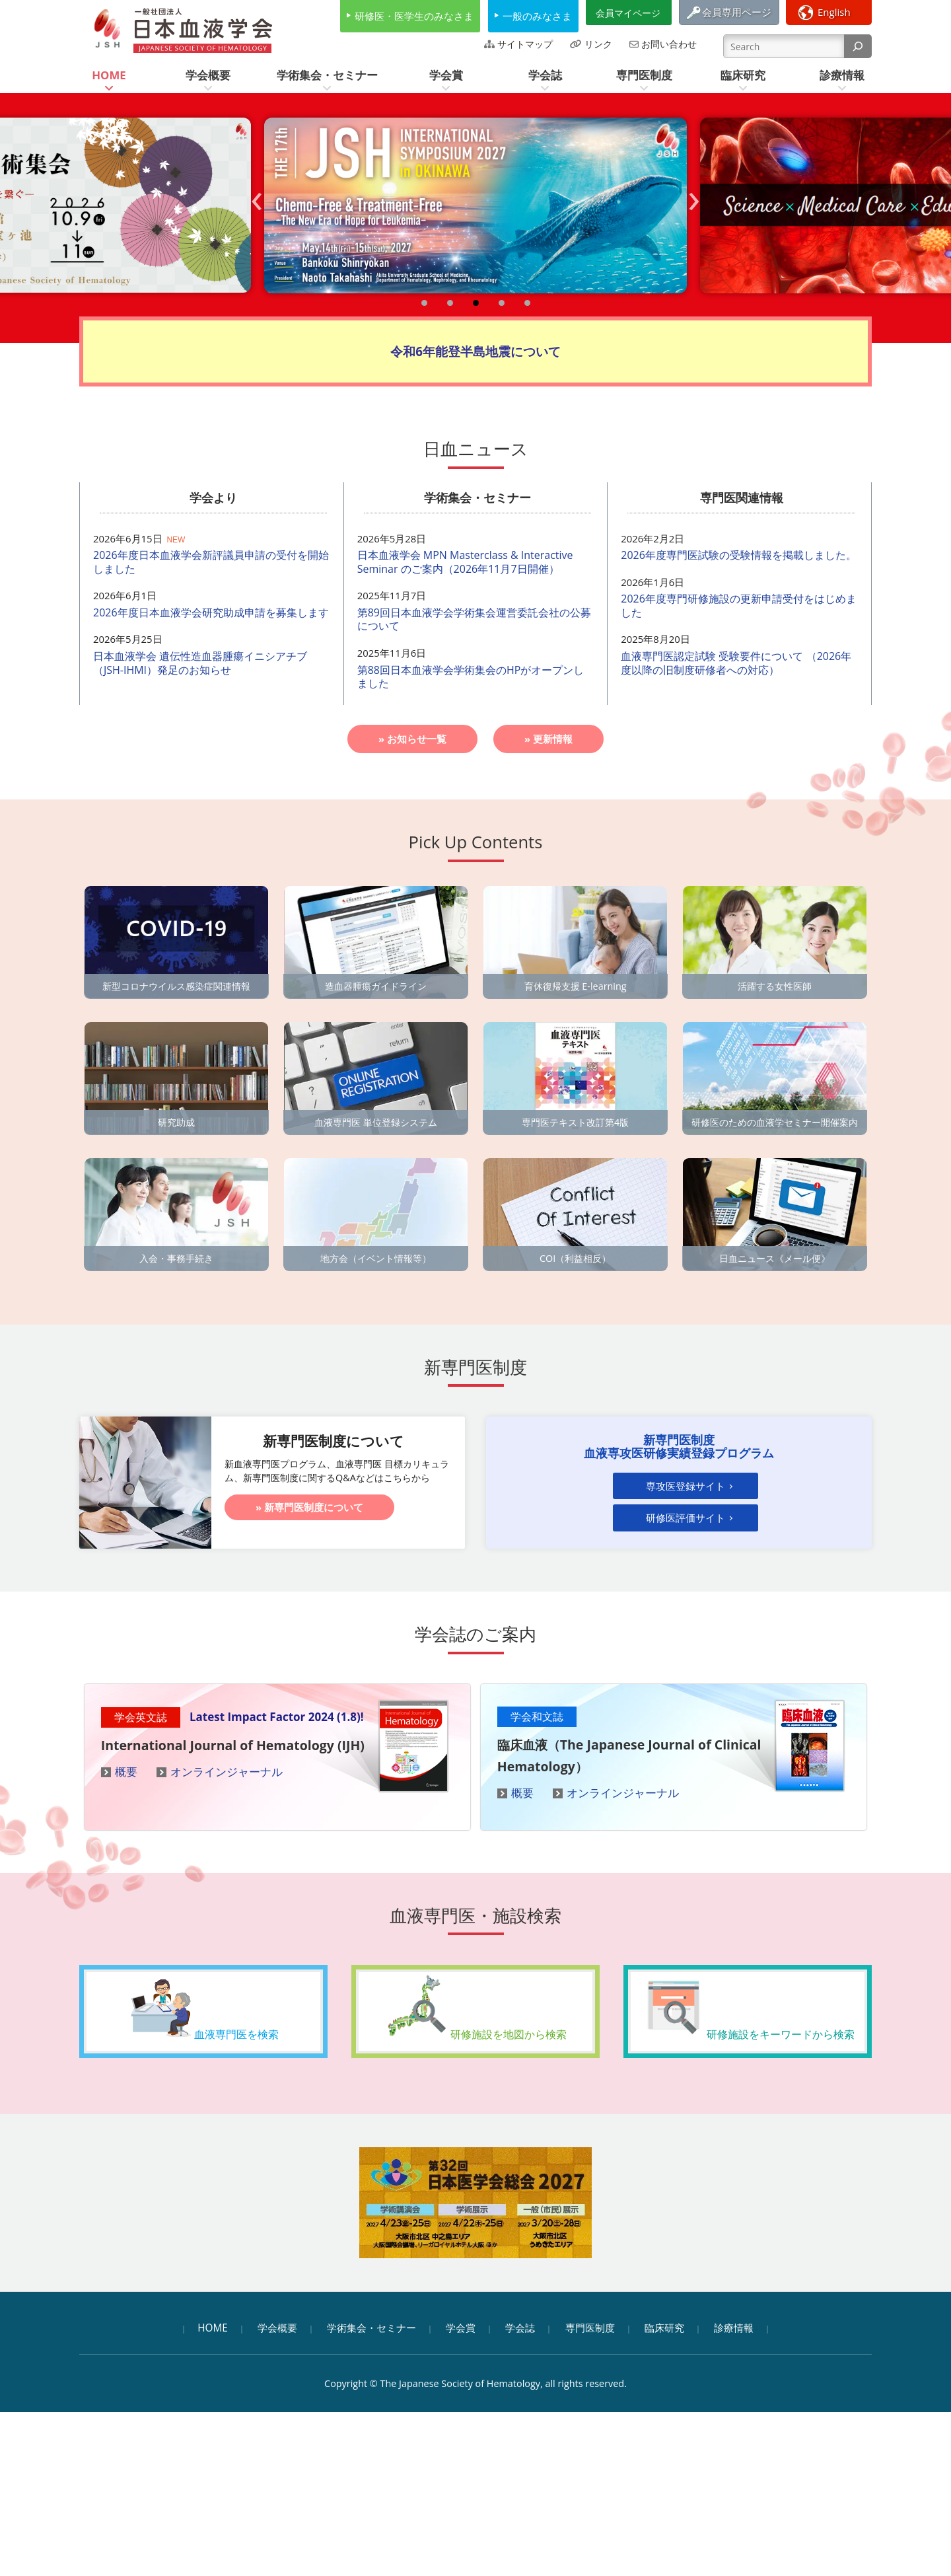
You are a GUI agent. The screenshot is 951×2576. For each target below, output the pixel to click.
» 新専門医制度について (309, 1507)
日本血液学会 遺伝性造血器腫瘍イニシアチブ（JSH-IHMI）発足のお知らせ (200, 663)
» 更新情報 (548, 738)
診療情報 (734, 2328)
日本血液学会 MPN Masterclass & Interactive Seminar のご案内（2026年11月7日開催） (465, 562)
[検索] (858, 46)
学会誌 (520, 2328)
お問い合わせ (669, 44)
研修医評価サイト (685, 1519)
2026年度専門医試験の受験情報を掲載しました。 (739, 555)
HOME (212, 2328)
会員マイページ (628, 13)
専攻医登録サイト (685, 1486)
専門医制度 (590, 2328)
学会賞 (461, 2328)
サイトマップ (525, 44)
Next (697, 214)
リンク (598, 44)
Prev (260, 214)
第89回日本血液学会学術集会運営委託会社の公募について (474, 619)
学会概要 (277, 2328)
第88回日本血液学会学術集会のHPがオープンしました (470, 677)
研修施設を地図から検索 (475, 2005)
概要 (126, 1771)
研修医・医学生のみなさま (414, 15)
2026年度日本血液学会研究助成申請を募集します (211, 612)
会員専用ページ (736, 11)
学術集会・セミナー (371, 2328)
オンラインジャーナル (226, 1771)
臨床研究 (664, 2328)
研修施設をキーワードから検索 (748, 2005)
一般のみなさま (537, 15)
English (834, 11)
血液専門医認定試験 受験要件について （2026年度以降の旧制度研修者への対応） (736, 663)
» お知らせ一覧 (412, 738)
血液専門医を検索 (203, 2005)
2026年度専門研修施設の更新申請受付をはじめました (739, 605)
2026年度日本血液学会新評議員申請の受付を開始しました (211, 562)
